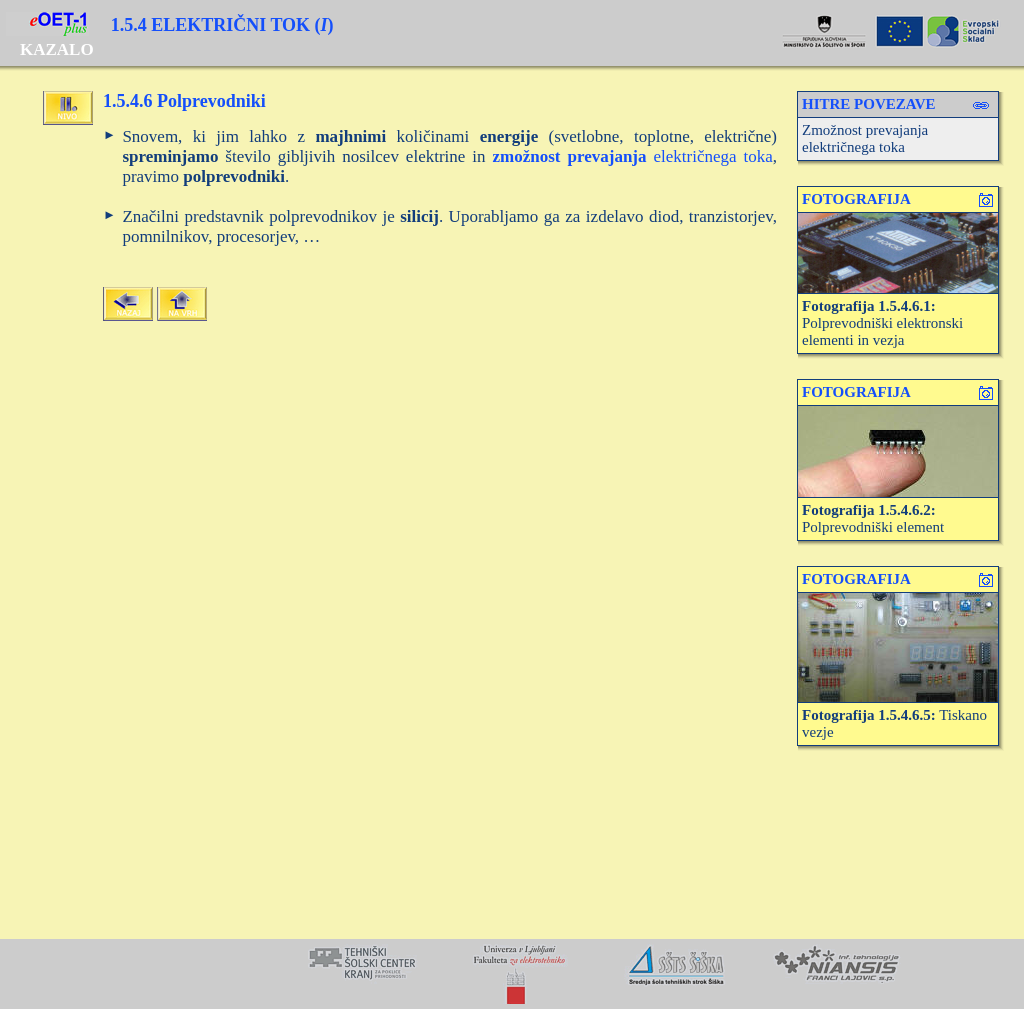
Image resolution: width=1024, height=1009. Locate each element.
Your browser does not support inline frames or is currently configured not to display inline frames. (512, 974)
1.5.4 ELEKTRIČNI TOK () (222, 25)
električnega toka (633, 156)
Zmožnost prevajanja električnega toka (865, 138)
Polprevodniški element (873, 518)
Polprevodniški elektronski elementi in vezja (882, 323)
